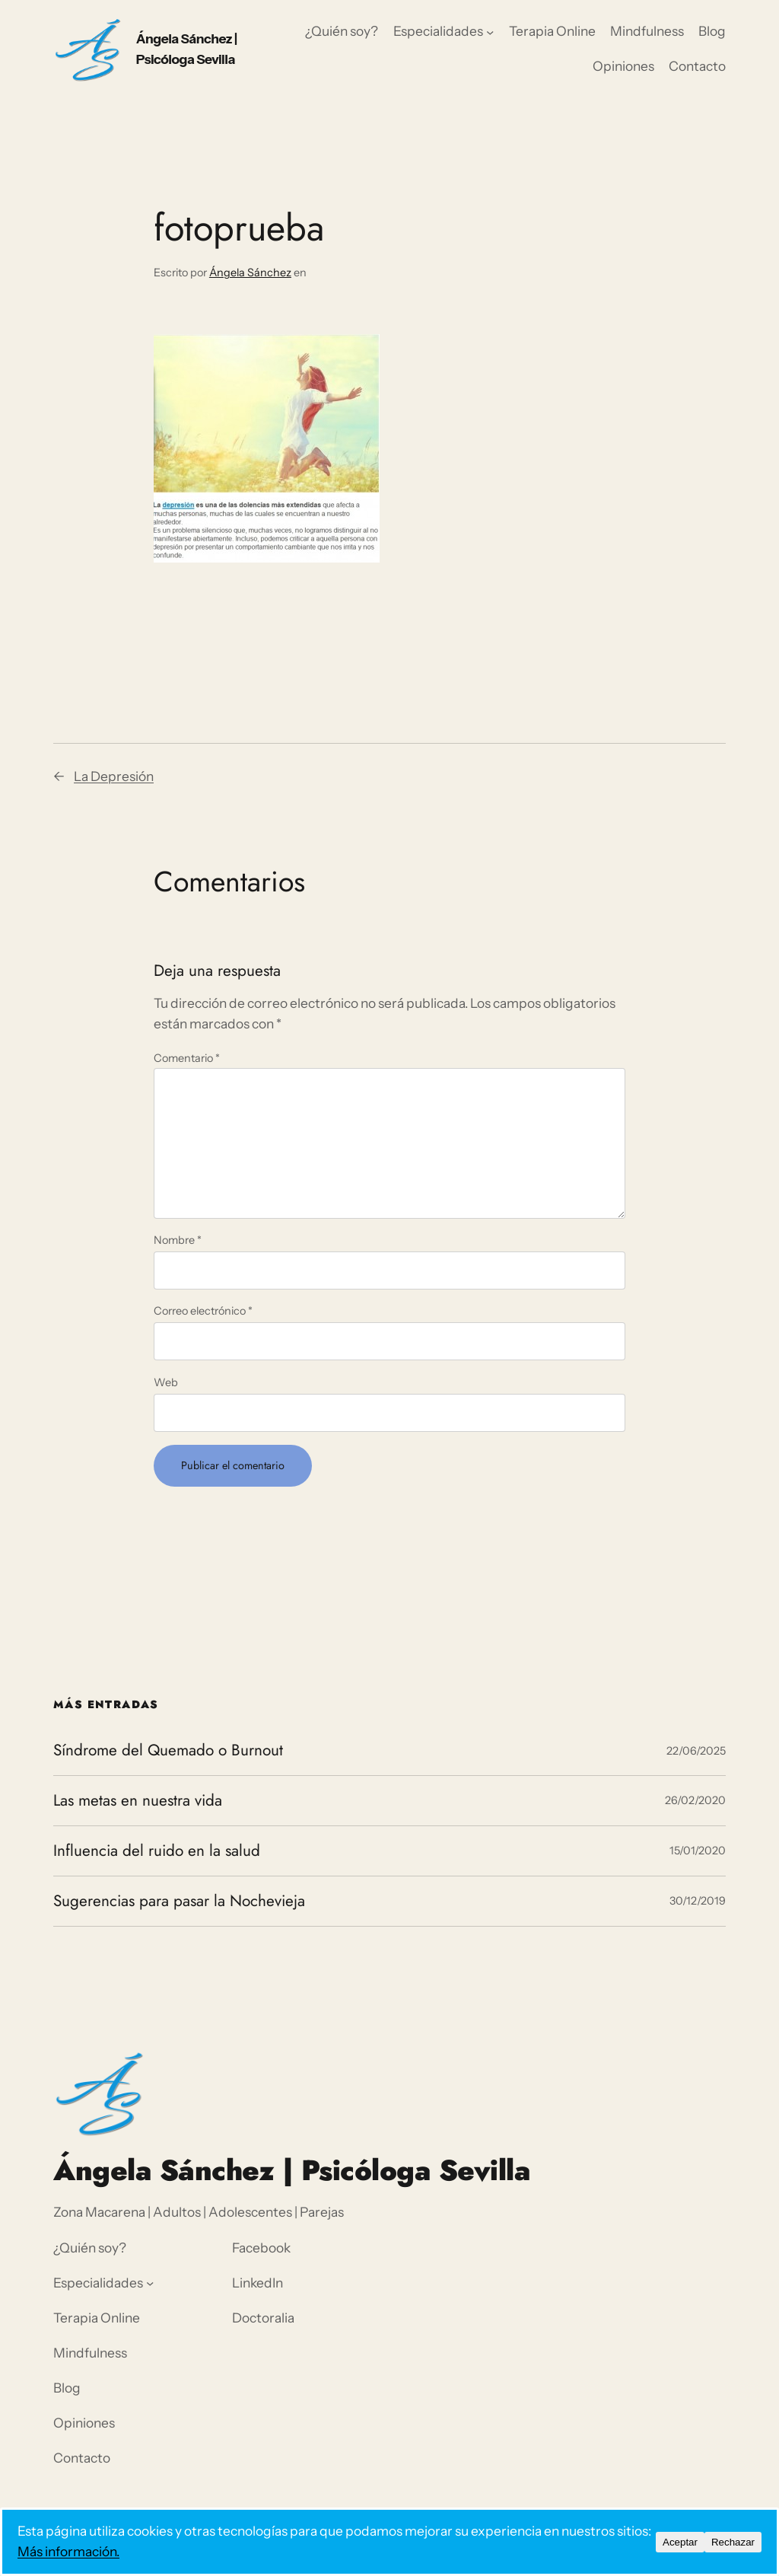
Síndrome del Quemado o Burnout (168, 1750)
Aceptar (680, 2542)
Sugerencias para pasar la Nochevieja (179, 1901)
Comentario (187, 1058)
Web (166, 1382)
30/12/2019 (697, 1901)
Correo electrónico (203, 1311)
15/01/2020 (697, 1850)
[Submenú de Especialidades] (490, 32)
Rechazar (733, 2542)
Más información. (68, 2551)
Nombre (178, 1240)
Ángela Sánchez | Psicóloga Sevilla (291, 2170)
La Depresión (114, 776)
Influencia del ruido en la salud (156, 1850)
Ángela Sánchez (250, 272)
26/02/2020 (695, 1800)
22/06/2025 (696, 1751)
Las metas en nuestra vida (137, 1800)
